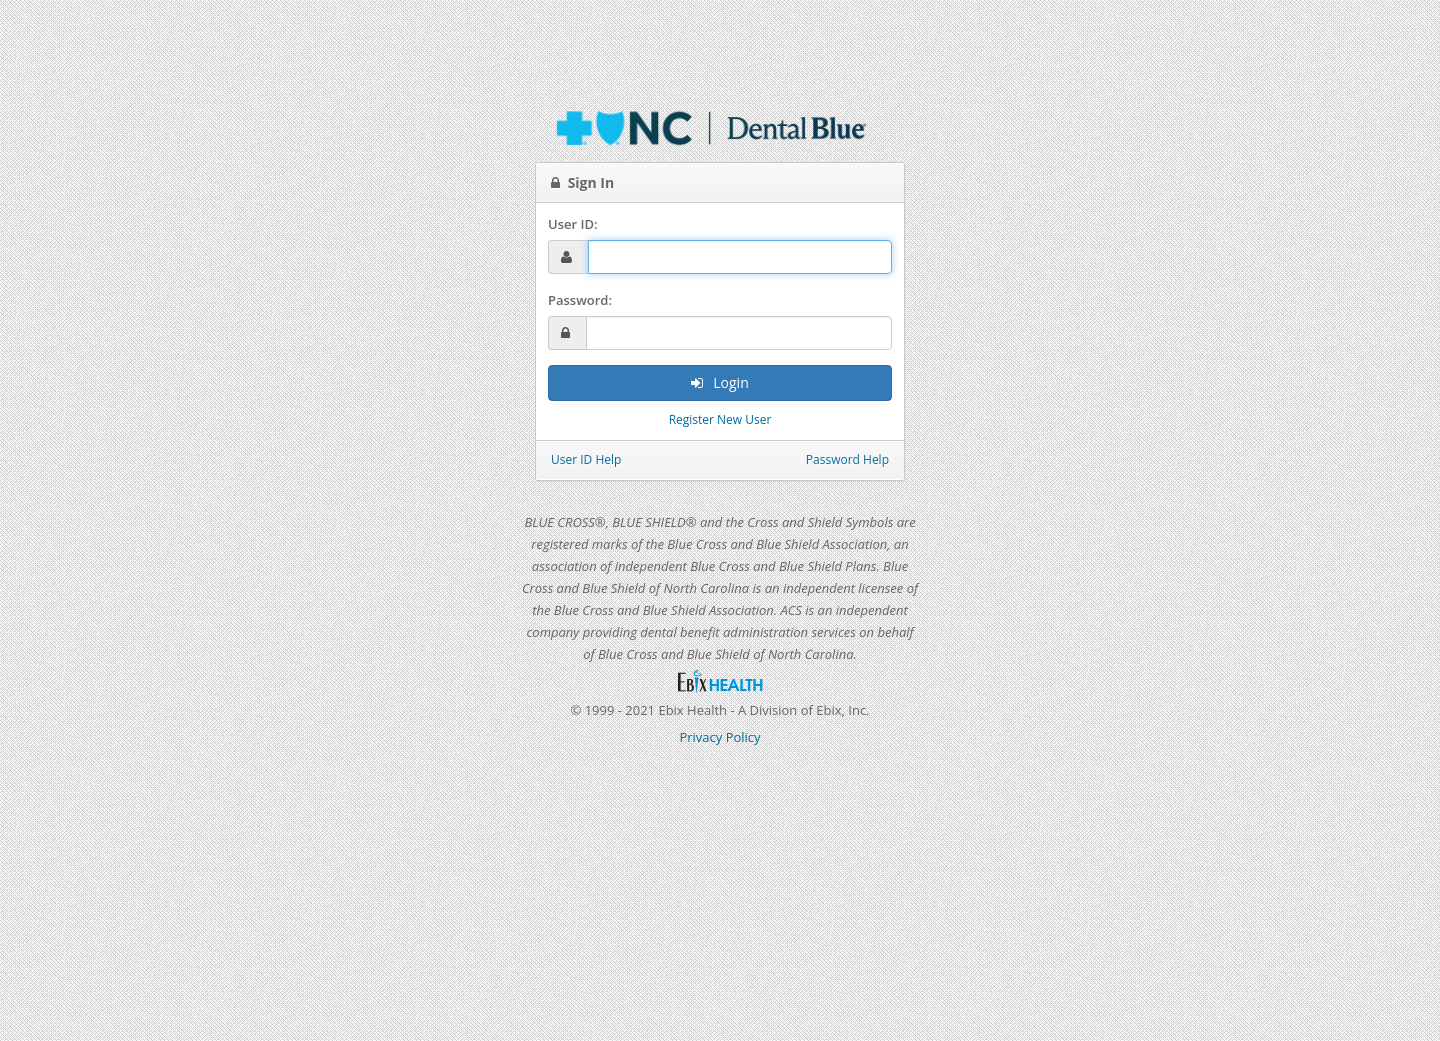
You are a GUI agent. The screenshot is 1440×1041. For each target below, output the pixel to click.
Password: (580, 300)
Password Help (847, 459)
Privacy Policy (719, 737)
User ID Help (586, 459)
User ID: (573, 224)
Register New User (720, 419)
